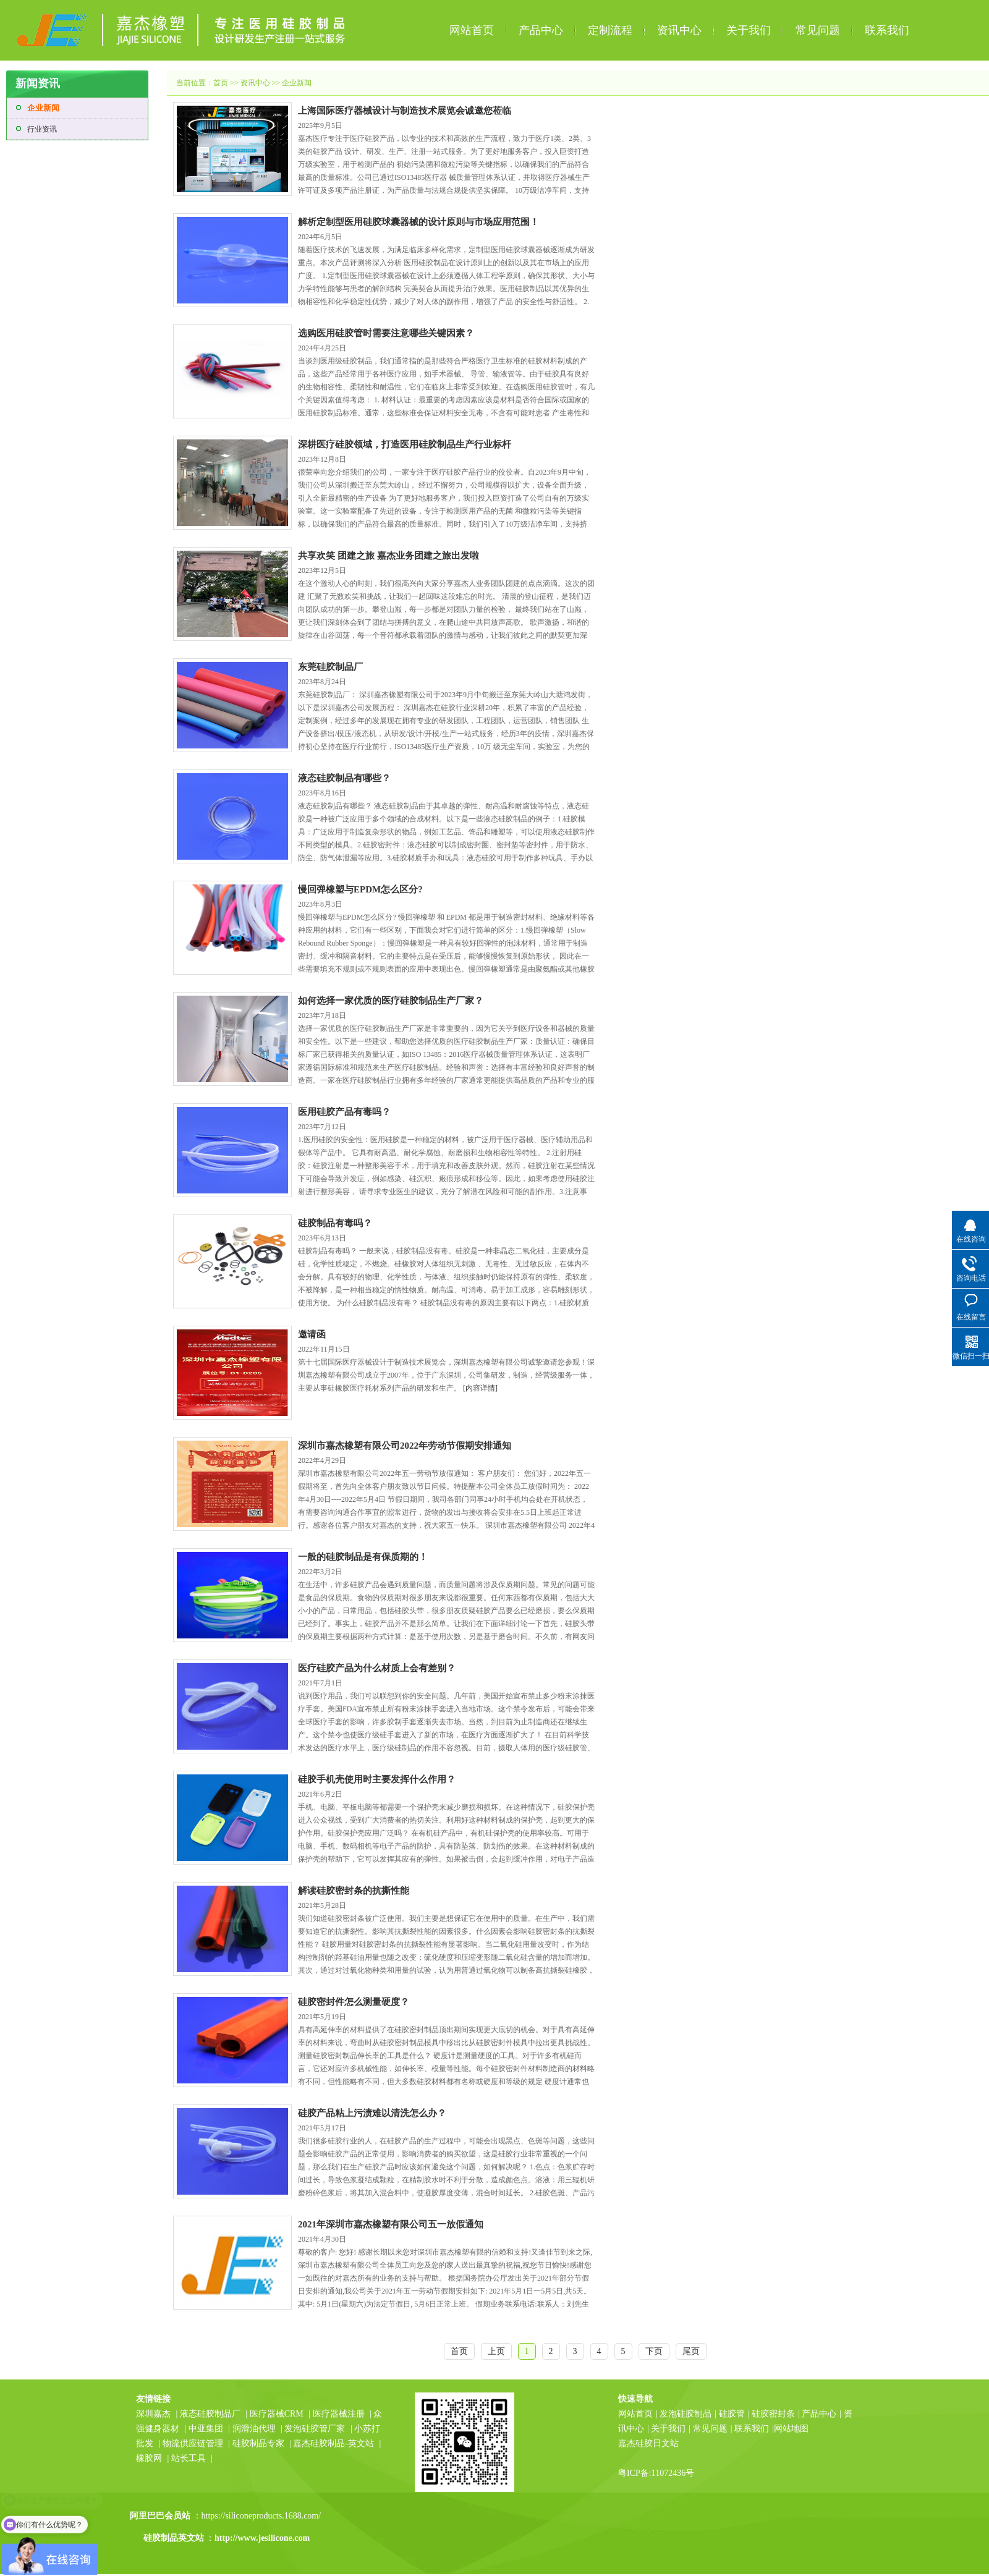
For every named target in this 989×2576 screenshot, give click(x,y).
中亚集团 (206, 2428)
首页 (220, 82)
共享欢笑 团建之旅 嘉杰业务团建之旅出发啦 (388, 556)
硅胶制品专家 (258, 2443)
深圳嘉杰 (153, 2413)
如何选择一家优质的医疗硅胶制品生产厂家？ (390, 1001)
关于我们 (748, 30)
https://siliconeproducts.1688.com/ (262, 2515)
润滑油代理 (254, 2428)
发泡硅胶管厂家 (314, 2428)
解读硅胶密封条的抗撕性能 (353, 1891)
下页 (654, 2351)
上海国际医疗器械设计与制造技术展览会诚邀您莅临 (404, 111)
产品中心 (541, 30)
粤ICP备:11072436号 (656, 2473)
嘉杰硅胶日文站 (648, 2443)
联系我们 (887, 30)
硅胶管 (732, 2413)
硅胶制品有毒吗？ (335, 1223)
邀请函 (312, 1334)
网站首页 (471, 30)
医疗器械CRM (276, 2413)
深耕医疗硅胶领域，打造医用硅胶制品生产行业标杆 (404, 444)
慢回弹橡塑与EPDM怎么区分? (360, 889)
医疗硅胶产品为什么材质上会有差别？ (377, 1668)
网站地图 (791, 2428)
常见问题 (818, 30)
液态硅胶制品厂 (210, 2413)
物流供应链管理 (194, 2443)
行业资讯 (42, 129)
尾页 (691, 2351)
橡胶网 (149, 2458)
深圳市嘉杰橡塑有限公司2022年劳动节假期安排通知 (404, 1446)
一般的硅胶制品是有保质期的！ (363, 1557)
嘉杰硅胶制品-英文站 (333, 2443)
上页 (496, 2351)
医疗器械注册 (339, 2413)
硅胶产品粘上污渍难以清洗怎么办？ (372, 2113)
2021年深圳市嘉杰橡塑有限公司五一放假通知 (390, 2224)
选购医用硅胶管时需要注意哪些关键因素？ (386, 333)
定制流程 (610, 30)
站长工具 (188, 2458)
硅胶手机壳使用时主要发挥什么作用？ (377, 1779)
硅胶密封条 (773, 2413)
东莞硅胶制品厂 (330, 667)
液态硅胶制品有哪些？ (344, 778)
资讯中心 (679, 30)
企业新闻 (43, 107)
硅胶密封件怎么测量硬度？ (353, 2002)
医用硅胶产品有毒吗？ (344, 1112)
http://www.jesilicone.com (262, 2538)
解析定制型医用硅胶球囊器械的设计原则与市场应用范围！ (418, 222)
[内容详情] (480, 1388)
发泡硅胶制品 (685, 2413)
